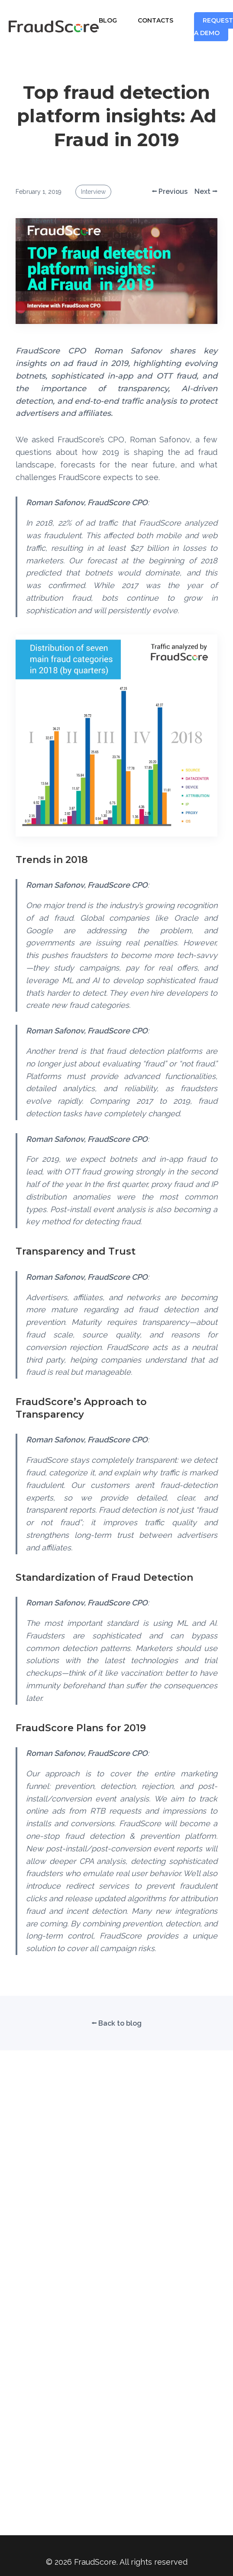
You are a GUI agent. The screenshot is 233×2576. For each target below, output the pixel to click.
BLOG (108, 20)
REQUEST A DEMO (213, 26)
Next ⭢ (205, 191)
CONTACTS (155, 20)
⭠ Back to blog (116, 2023)
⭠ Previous (170, 191)
